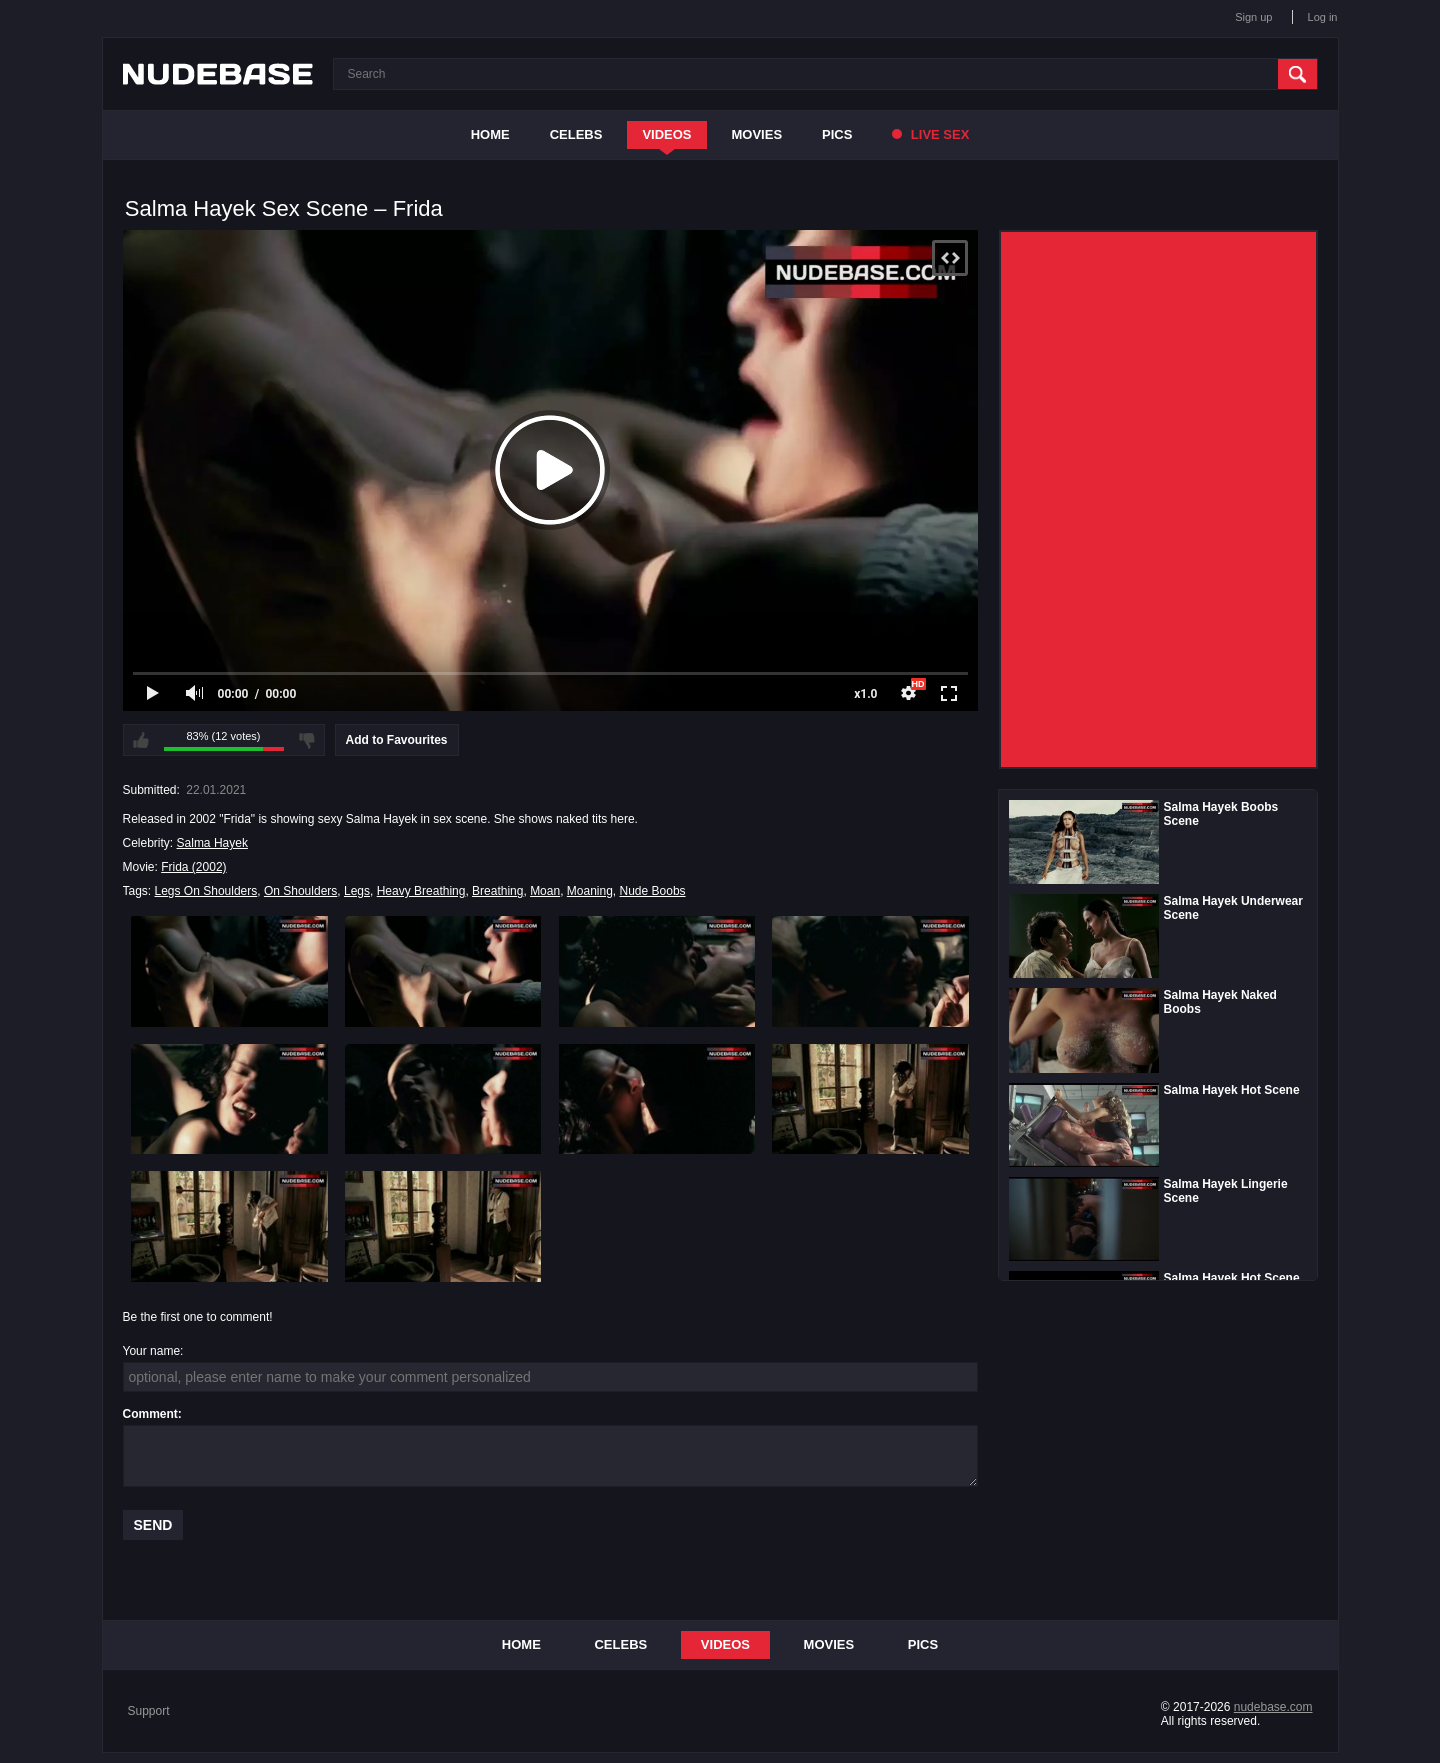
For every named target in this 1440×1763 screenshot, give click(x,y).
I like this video (141, 740)
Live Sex (930, 134)
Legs (357, 891)
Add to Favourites (397, 740)
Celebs (576, 134)
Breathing (497, 891)
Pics (837, 134)
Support (149, 1711)
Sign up (1253, 17)
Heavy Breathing (421, 891)
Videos (666, 134)
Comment (150, 1414)
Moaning (590, 891)
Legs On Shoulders (206, 891)
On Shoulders (300, 891)
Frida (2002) (193, 867)
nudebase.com (1273, 1707)
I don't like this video (307, 740)
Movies (757, 134)
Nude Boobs (653, 891)
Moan (545, 891)
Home (490, 134)
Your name (152, 1351)
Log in (1323, 17)
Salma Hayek (212, 843)
